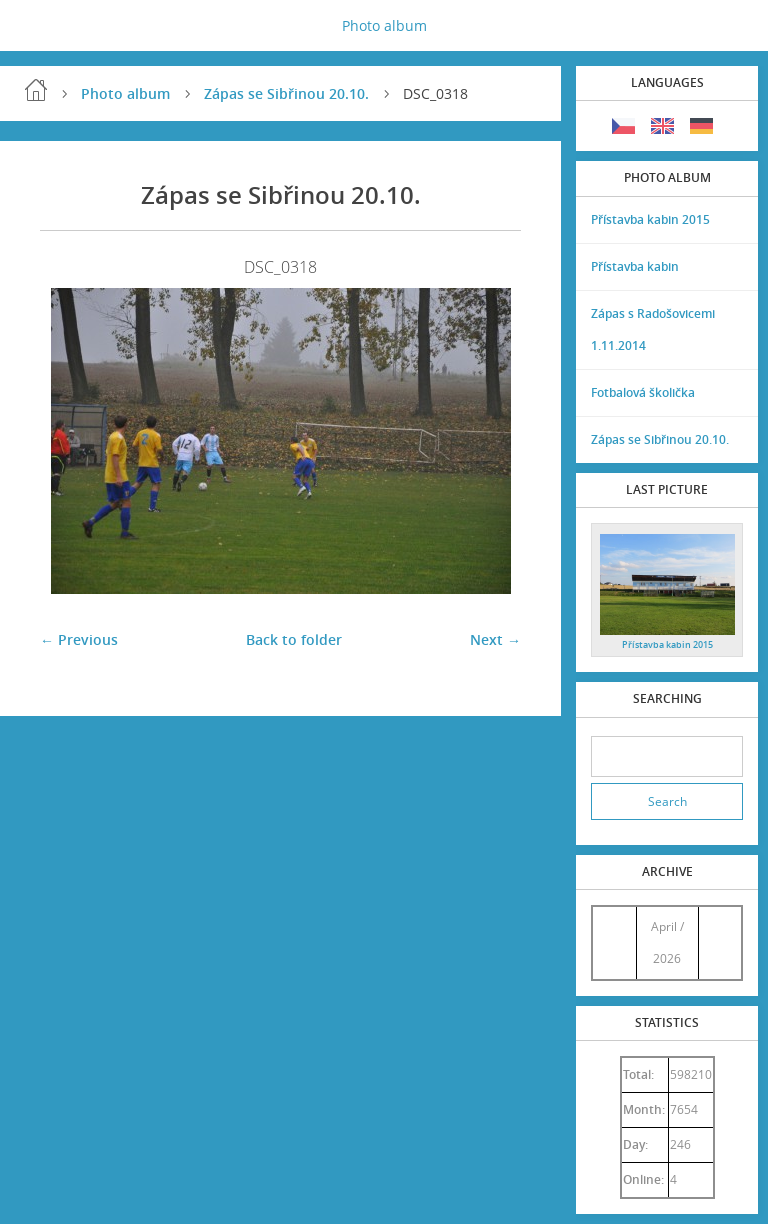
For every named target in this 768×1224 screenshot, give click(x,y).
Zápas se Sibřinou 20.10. (286, 93)
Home (36, 90)
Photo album (384, 25)
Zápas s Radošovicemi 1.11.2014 (653, 329)
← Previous (79, 639)
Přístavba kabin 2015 (650, 219)
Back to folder (294, 639)
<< (614, 942)
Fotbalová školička (643, 392)
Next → (495, 639)
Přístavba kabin (635, 266)
